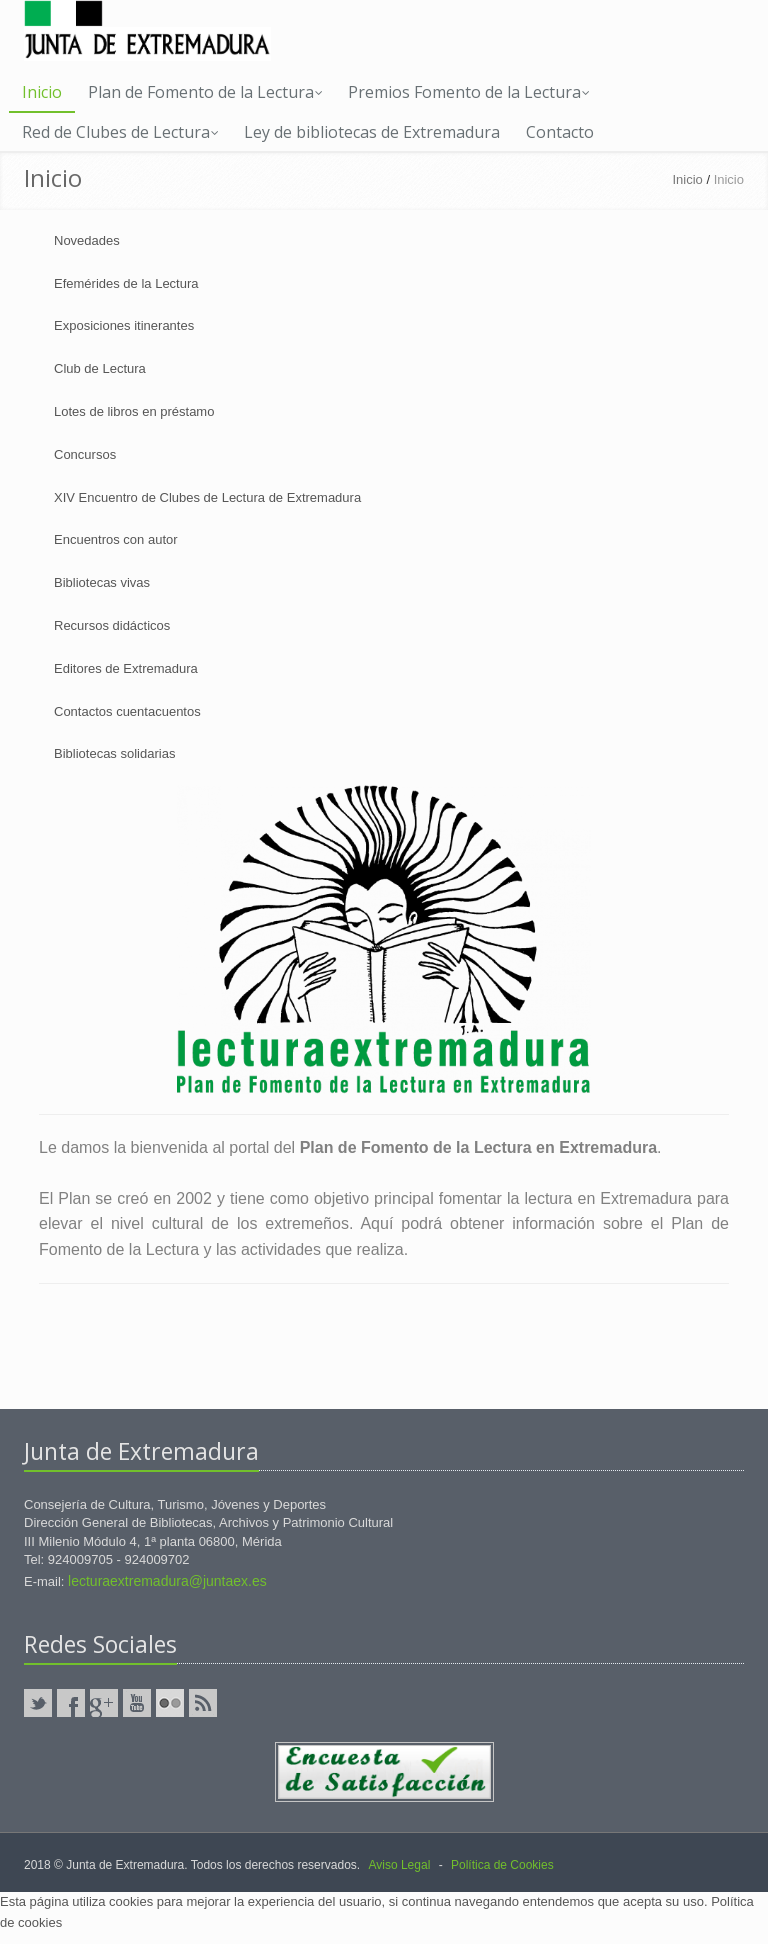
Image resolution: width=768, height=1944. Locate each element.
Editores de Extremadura (126, 668)
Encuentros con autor (116, 539)
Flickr (170, 1703)
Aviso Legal (399, 1865)
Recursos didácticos (112, 625)
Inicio (42, 92)
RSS (203, 1703)
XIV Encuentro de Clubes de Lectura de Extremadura (207, 497)
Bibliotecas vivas (102, 582)
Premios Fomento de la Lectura (469, 92)
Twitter (38, 1703)
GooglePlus (104, 1703)
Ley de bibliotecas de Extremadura (372, 132)
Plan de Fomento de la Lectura (205, 92)
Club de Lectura (100, 368)
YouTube (137, 1703)
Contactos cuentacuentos (127, 711)
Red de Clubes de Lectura (120, 132)
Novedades (87, 240)
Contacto (560, 132)
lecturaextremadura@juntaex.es (167, 1581)
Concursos (85, 454)
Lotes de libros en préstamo (134, 411)
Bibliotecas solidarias (114, 753)
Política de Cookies (502, 1865)
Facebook (71, 1703)
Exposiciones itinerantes (124, 325)
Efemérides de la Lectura (126, 283)
